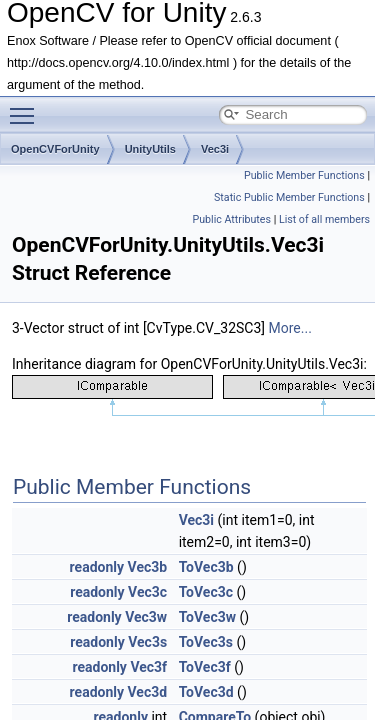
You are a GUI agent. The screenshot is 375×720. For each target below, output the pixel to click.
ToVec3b (206, 567)
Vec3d (148, 692)
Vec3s (147, 642)
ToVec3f (205, 667)
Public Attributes (231, 219)
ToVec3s (206, 642)
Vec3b (148, 567)
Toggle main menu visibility (27, 107)
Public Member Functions (304, 175)
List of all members (324, 219)
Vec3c (147, 592)
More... (290, 328)
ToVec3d (206, 692)
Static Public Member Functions (289, 197)
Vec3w (146, 617)
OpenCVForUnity (55, 149)
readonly (97, 567)
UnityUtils (150, 149)
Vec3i (215, 149)
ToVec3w (207, 617)
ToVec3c (206, 592)
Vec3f (148, 667)
